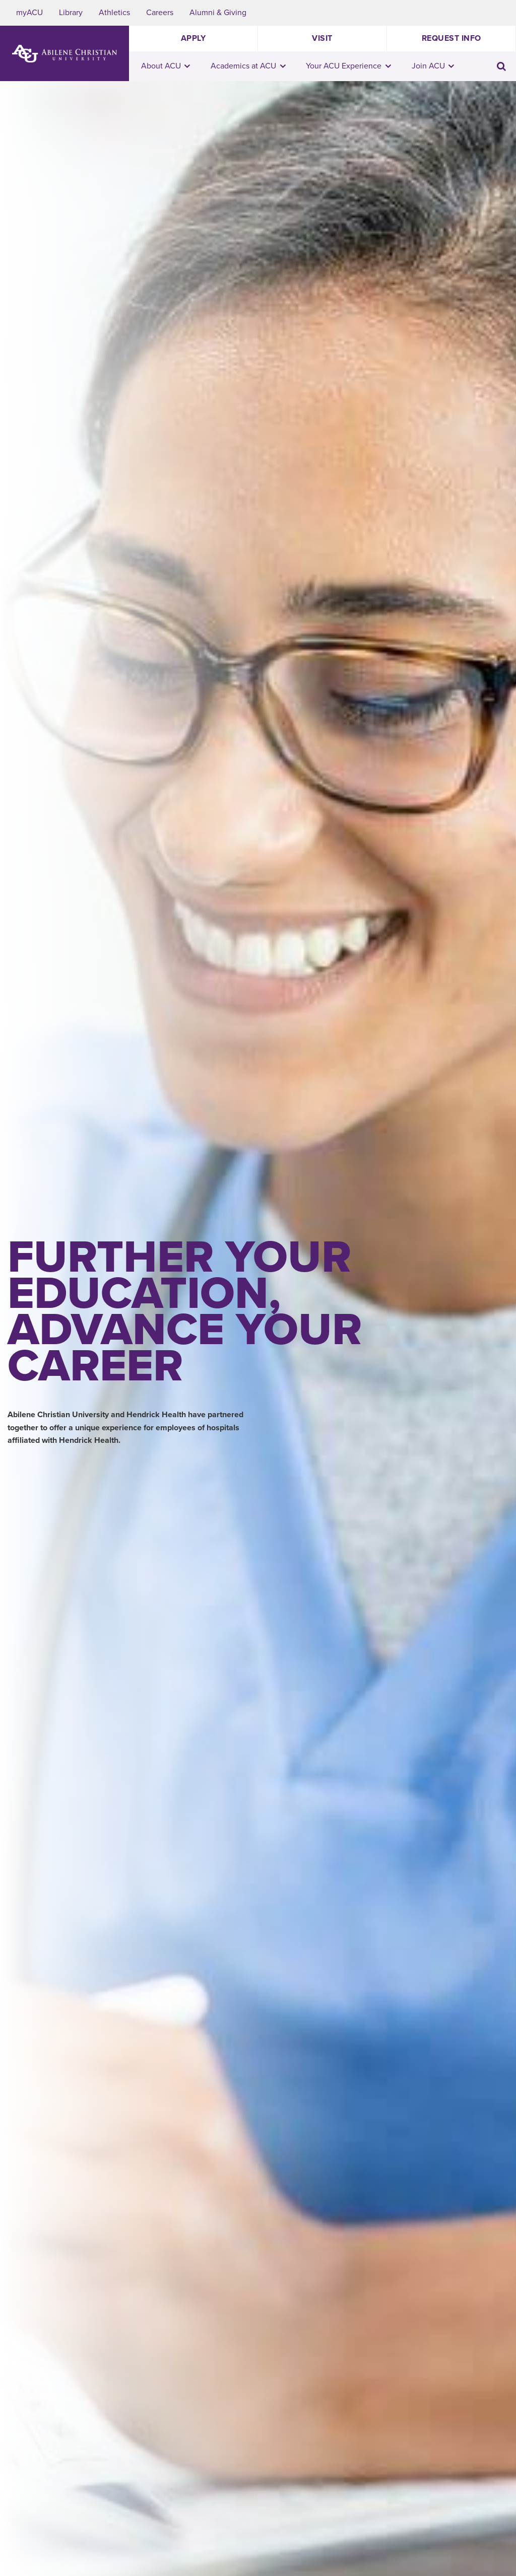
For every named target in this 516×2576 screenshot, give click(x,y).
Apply (193, 38)
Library (71, 13)
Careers (159, 13)
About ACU (165, 66)
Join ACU (433, 66)
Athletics (114, 13)
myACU (29, 13)
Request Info (451, 38)
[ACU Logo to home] (64, 53)
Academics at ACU (248, 66)
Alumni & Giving (217, 13)
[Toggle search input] (501, 66)
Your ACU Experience (348, 66)
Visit (322, 38)
